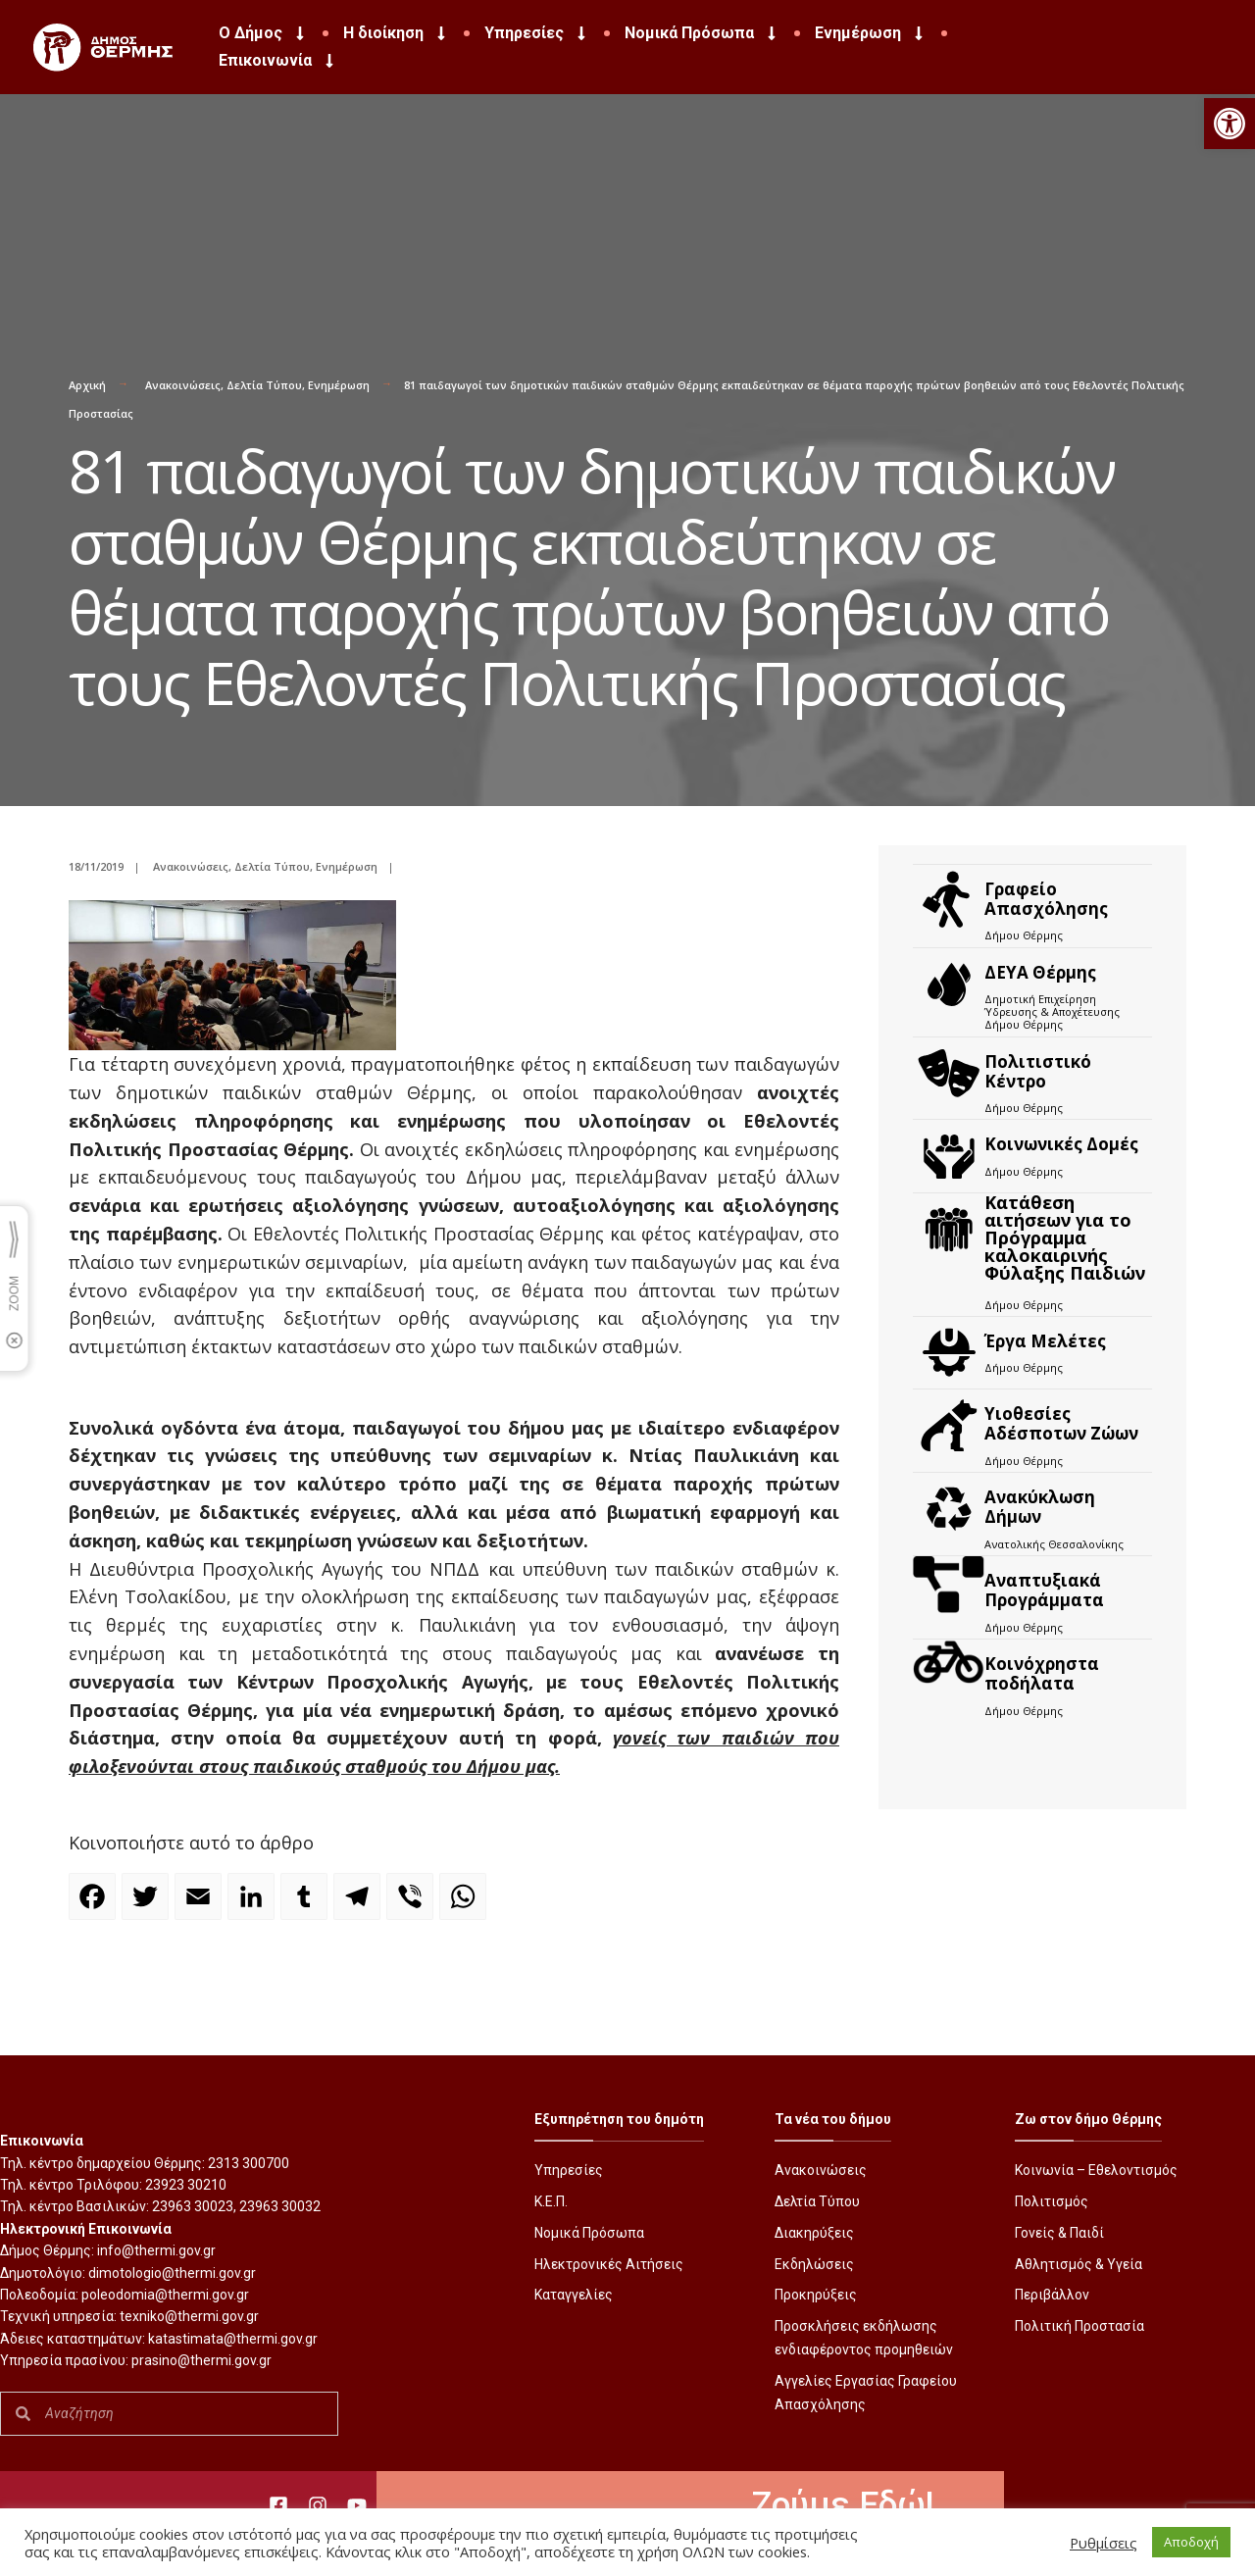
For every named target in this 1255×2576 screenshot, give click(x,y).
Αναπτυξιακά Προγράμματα (1044, 1590)
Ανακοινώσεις (183, 385)
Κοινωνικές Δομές (1061, 1144)
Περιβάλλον (1052, 2294)
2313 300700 (248, 2163)
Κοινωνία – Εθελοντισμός (1096, 2170)
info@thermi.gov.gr (156, 2250)
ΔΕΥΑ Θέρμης (1040, 972)
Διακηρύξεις (814, 2233)
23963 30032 (280, 2206)
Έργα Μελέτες (1045, 1341)
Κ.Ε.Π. (551, 2201)
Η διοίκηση (396, 33)
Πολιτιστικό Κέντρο (1037, 1071)
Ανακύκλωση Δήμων (1039, 1507)
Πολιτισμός (1051, 2201)
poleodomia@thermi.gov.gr (165, 2294)
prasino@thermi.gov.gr (201, 2360)
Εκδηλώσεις (814, 2264)
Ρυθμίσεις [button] (1103, 2542)
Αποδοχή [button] (1191, 2542)
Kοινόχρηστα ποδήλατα (1041, 1673)
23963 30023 (192, 2206)
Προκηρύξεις (816, 2294)
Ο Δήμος (263, 33)
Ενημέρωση (871, 33)
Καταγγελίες (573, 2294)
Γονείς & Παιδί (1059, 2233)
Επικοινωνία (278, 61)
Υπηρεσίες (536, 33)
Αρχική (87, 385)
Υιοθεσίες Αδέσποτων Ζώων (1061, 1423)
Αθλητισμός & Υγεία (1078, 2264)
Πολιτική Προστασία (1079, 2326)
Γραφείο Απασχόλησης (1046, 899)
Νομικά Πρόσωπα (702, 33)
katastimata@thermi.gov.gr (233, 2339)
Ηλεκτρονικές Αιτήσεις (608, 2264)
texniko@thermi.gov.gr (189, 2316)
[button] (1229, 123)
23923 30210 (185, 2185)
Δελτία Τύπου (264, 385)
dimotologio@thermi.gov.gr (172, 2273)
